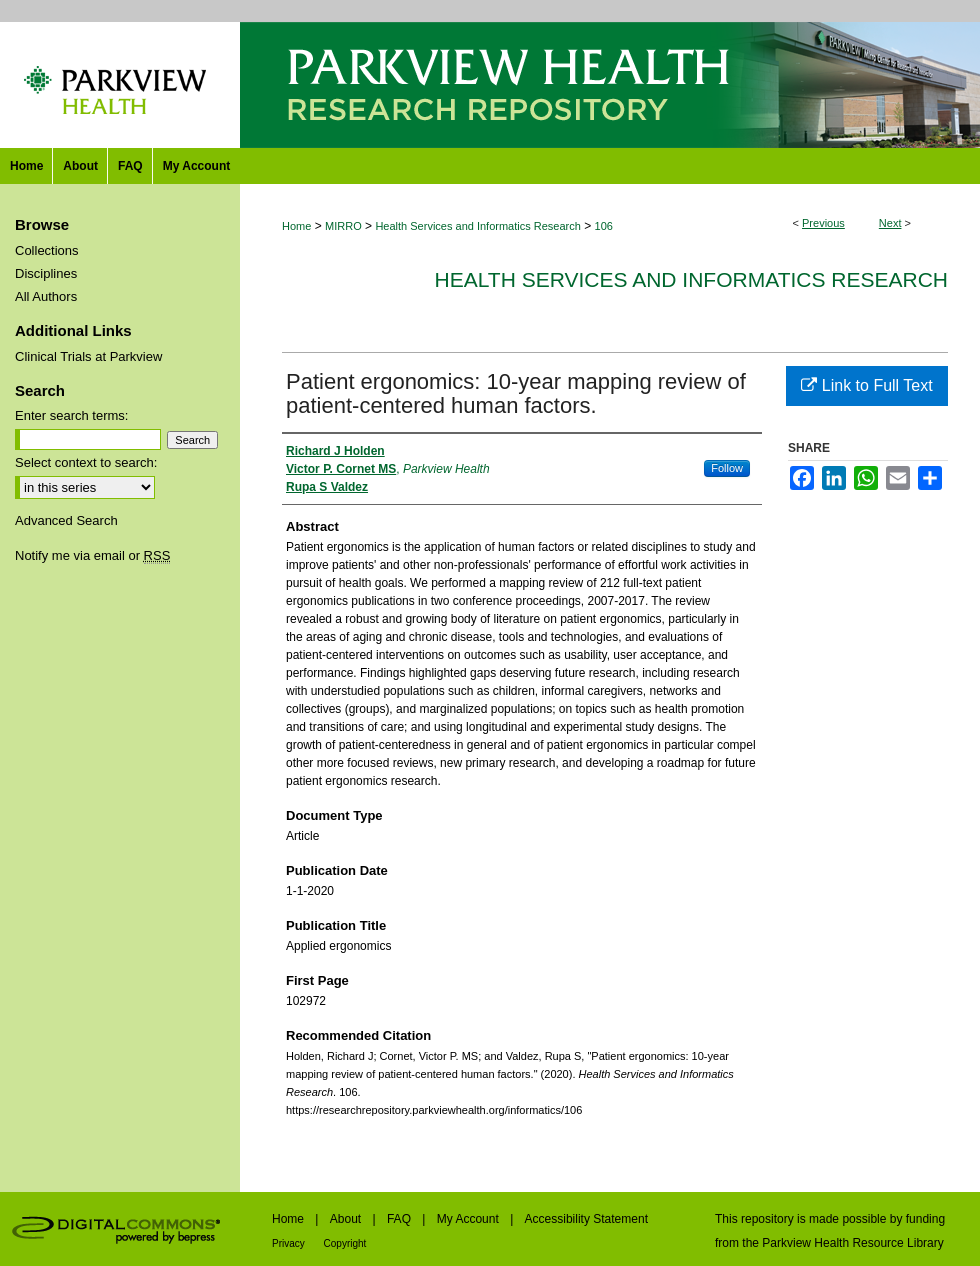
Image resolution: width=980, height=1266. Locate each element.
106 (604, 226)
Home (296, 226)
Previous (823, 223)
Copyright (345, 1243)
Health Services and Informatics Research (477, 226)
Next (890, 223)
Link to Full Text (866, 385)
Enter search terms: (71, 415)
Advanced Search (66, 520)
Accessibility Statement (586, 1219)
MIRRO (343, 226)
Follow (727, 468)
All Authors (46, 296)
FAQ (400, 1219)
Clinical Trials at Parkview (88, 356)
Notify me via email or (92, 555)
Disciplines (46, 273)
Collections (47, 250)
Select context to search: (86, 462)
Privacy (290, 1243)
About (347, 1219)
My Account (469, 1219)
